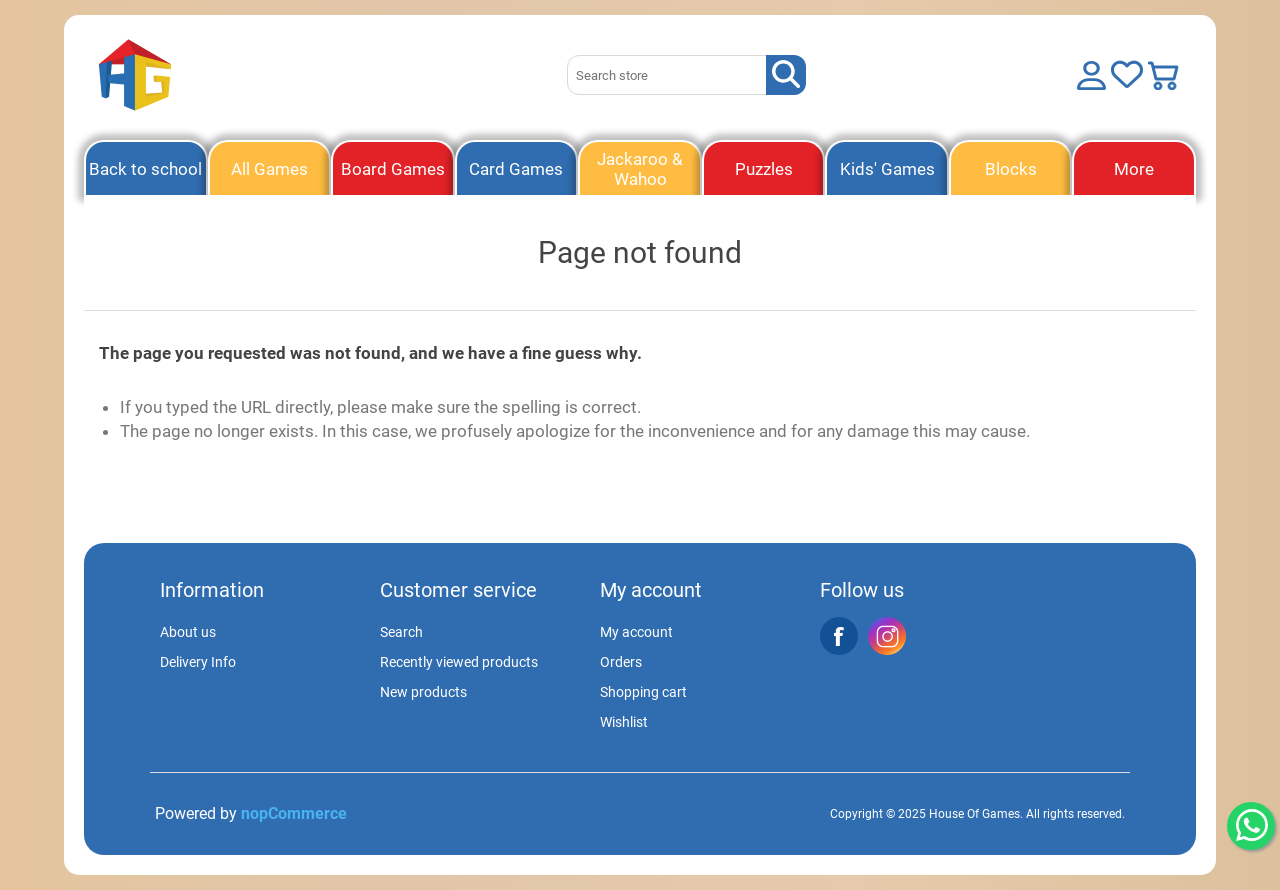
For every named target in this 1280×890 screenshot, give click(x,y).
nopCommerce (294, 813)
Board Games (393, 169)
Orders (621, 662)
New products (423, 692)
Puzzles (764, 169)
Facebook (839, 636)
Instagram (887, 636)
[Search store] (667, 75)
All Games (269, 169)
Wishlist (624, 722)
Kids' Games (887, 169)
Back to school (145, 169)
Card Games (516, 169)
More (1134, 169)
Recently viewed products (459, 662)
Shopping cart (643, 692)
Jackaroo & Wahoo (640, 169)
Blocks (1011, 169)
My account (636, 632)
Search (401, 632)
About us (188, 632)
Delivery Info (198, 662)
